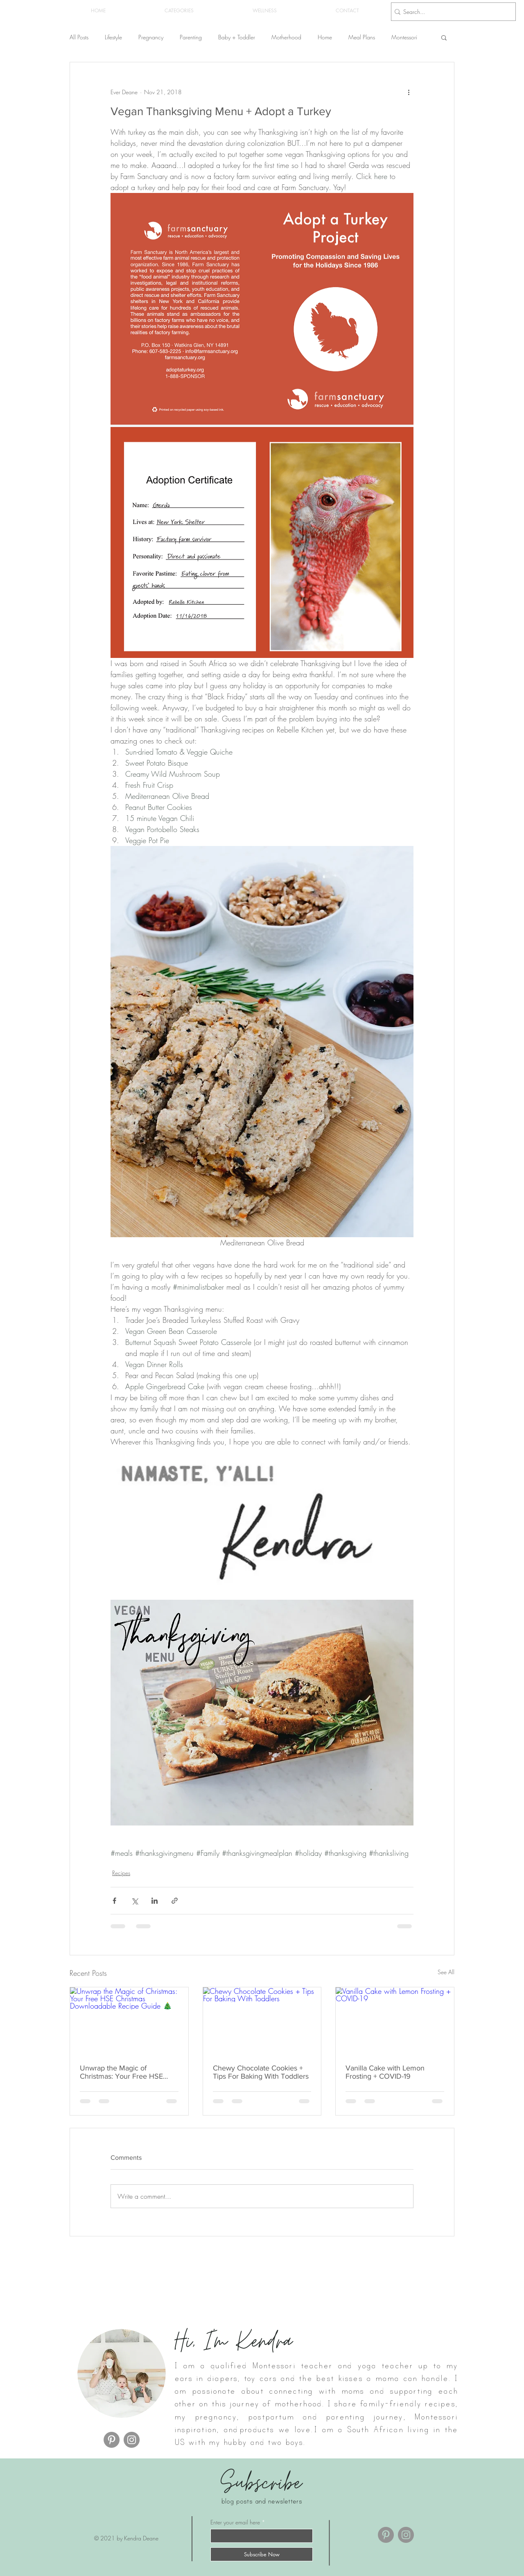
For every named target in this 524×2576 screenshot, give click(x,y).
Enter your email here (235, 2522)
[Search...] (450, 11)
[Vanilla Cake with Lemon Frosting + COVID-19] (395, 2020)
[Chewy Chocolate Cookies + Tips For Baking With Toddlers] (262, 2020)
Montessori (404, 37)
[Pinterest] (112, 2440)
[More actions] (408, 92)
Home (325, 37)
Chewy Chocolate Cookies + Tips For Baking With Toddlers (261, 2072)
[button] (179, 10)
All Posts (79, 37)
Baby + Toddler (236, 37)
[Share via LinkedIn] (154, 1901)
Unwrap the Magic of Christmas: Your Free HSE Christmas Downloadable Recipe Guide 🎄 (121, 2072)
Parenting (191, 37)
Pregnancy (150, 37)
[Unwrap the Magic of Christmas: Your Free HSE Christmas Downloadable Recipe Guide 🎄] (129, 2020)
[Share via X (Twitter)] (134, 1901)
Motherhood (286, 37)
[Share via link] (174, 1901)
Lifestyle (113, 37)
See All (446, 1972)
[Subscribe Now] (261, 2554)
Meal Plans (361, 37)
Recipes (121, 1873)
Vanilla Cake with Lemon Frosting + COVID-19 (385, 2072)
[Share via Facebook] (114, 1901)
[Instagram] (132, 2440)
